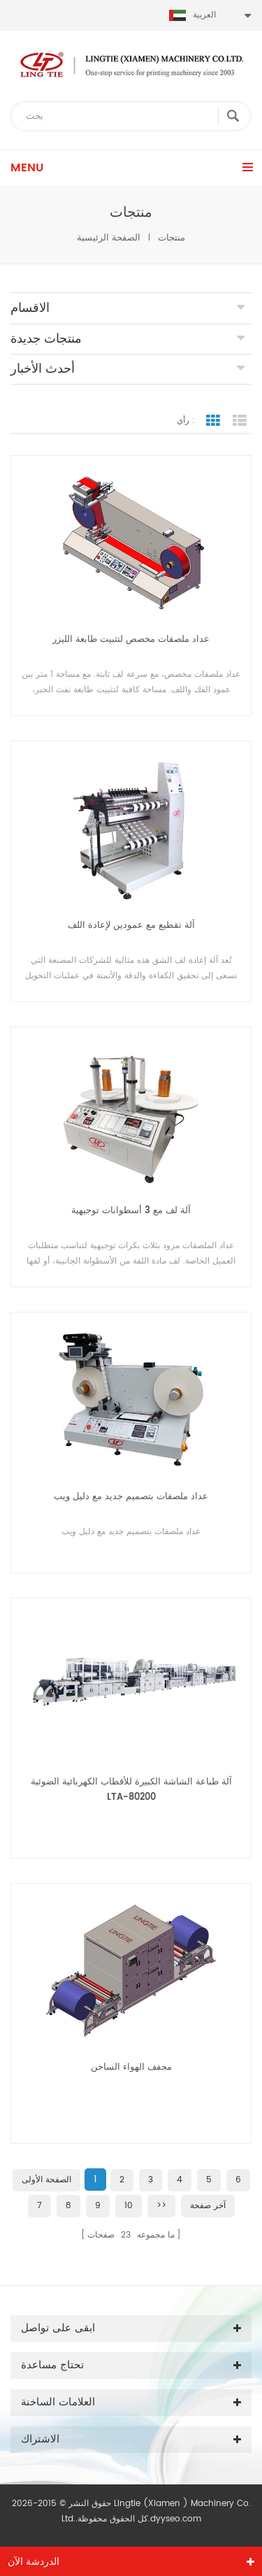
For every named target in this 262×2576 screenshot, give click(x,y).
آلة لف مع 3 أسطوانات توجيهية (131, 1210)
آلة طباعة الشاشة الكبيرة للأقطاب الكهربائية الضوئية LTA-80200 (131, 1790)
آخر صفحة (208, 2205)
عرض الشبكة (213, 420)
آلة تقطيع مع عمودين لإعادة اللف (131, 925)
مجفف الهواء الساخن (131, 2067)
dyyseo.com (175, 2519)
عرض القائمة (239, 420)
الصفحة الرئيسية (108, 238)
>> (161, 2205)
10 (128, 2205)
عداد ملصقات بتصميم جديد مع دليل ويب (131, 1496)
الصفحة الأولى (46, 2180)
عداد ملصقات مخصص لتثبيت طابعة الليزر (131, 639)
